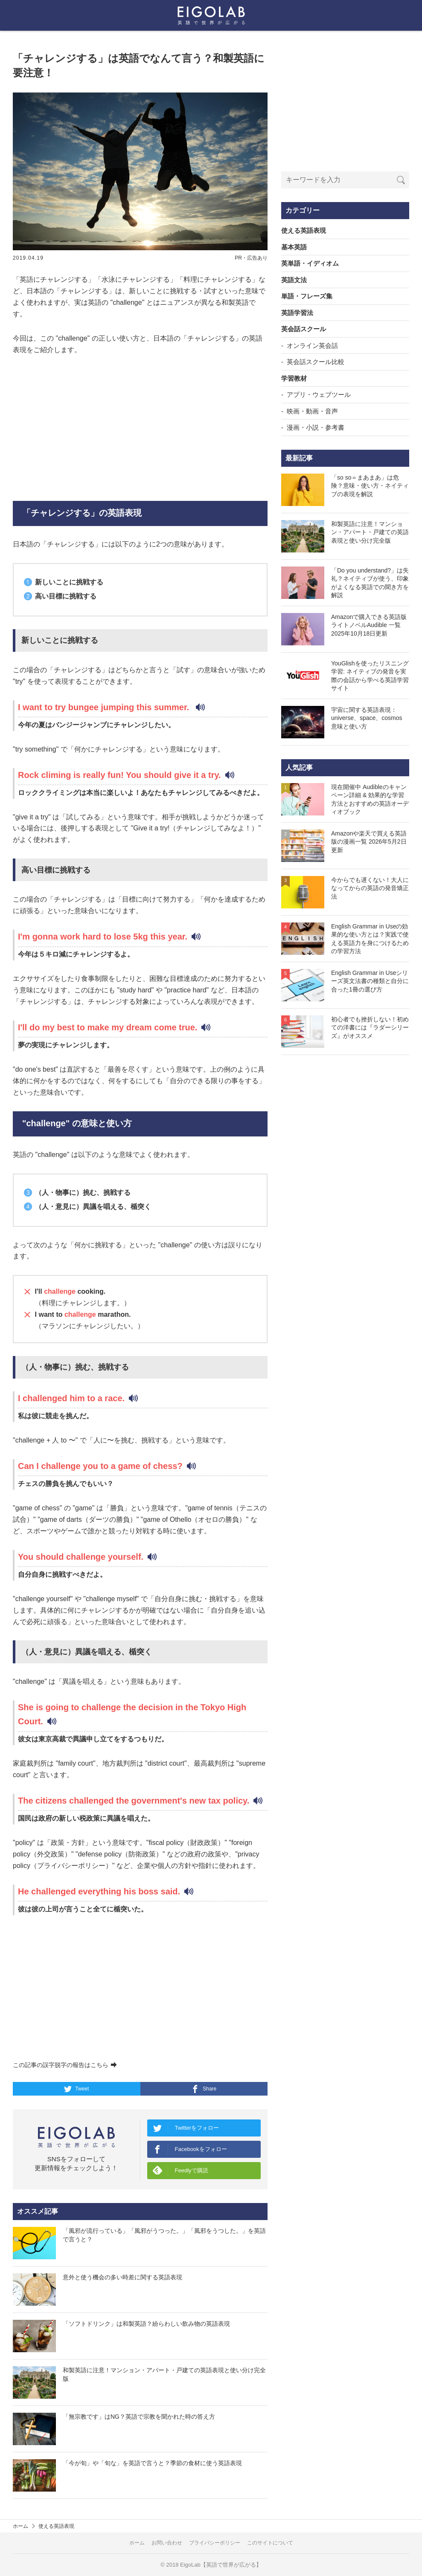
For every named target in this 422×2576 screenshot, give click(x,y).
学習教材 (294, 378)
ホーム (20, 2526)
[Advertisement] (140, 428)
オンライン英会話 (312, 345)
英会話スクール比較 (315, 361)
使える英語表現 (303, 230)
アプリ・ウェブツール (319, 394)
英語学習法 (297, 312)
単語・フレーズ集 (306, 296)
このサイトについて (270, 2543)
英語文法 (294, 279)
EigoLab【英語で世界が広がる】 (221, 2565)
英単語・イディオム (310, 263)
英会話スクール (303, 328)
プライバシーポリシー (214, 2543)
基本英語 (294, 247)
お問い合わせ (166, 2543)
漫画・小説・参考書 (315, 427)
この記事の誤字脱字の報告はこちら (65, 2064)
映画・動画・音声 (312, 411)
